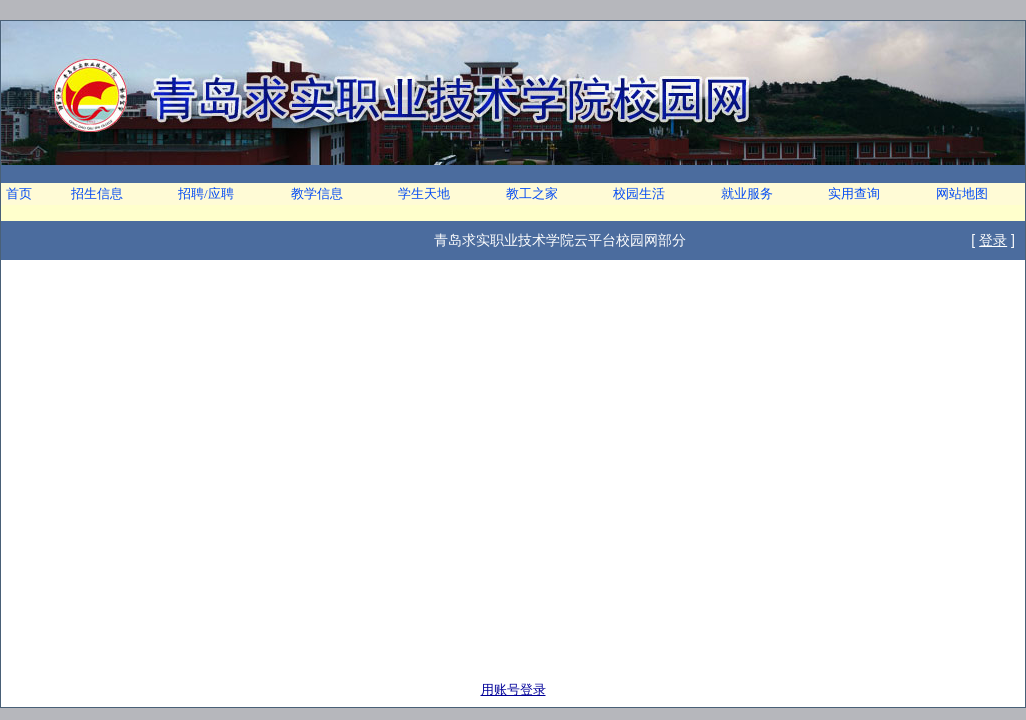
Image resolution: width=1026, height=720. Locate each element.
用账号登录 (513, 689)
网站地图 (962, 193)
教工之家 (532, 193)
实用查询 (854, 193)
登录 (993, 240)
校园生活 (639, 193)
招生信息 (97, 193)
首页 (19, 193)
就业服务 (747, 193)
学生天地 (424, 193)
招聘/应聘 (206, 193)
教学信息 (317, 193)
